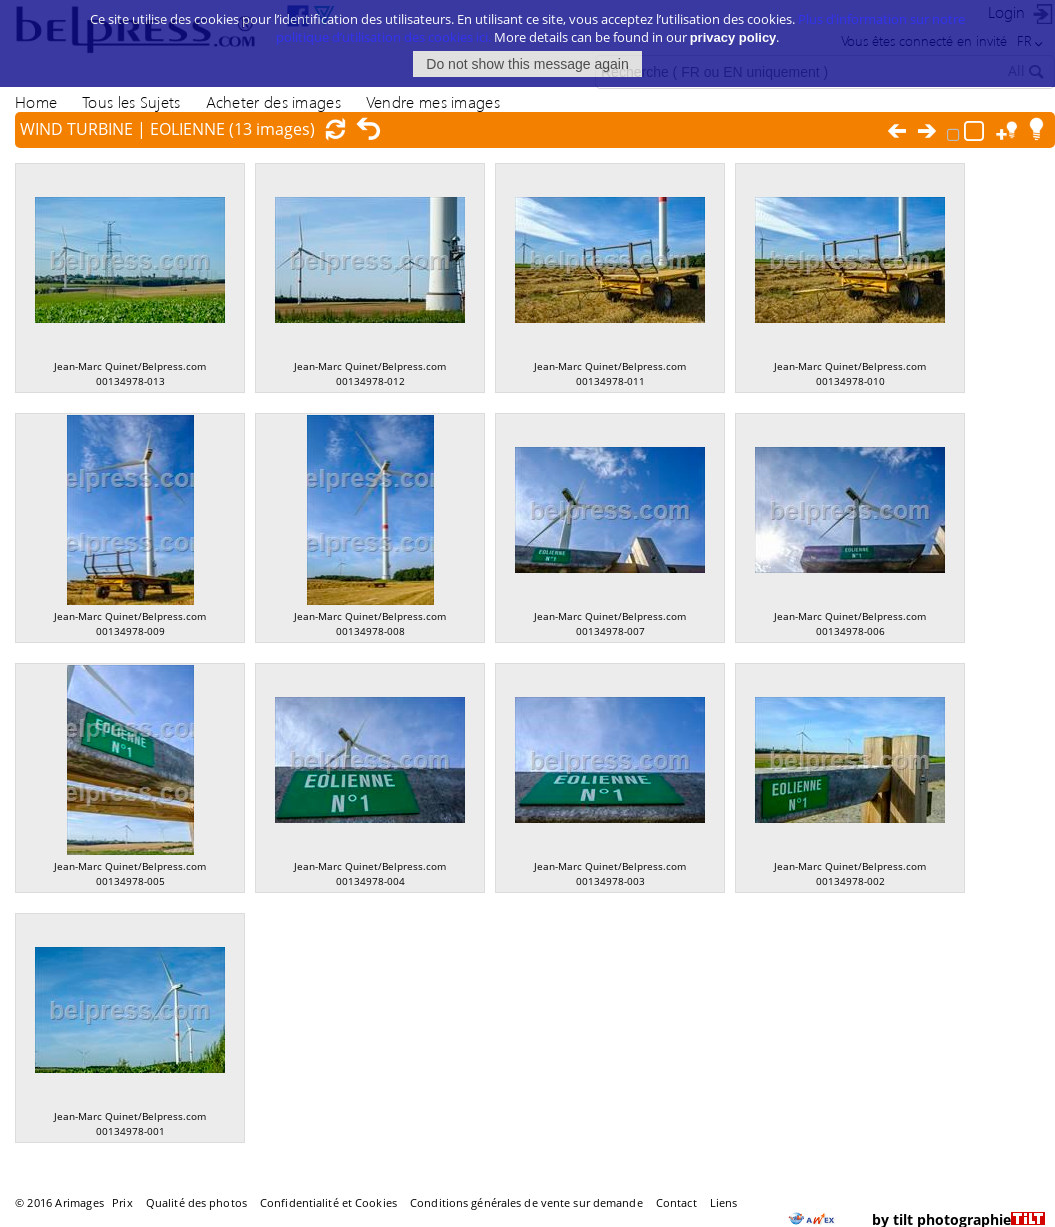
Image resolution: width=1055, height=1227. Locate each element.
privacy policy (733, 26)
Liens (724, 1202)
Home (36, 101)
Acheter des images (273, 101)
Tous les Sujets (131, 101)
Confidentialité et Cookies (328, 1202)
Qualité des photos (196, 1202)
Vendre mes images (433, 101)
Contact (676, 1202)
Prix (122, 1202)
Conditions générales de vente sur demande (526, 1202)
